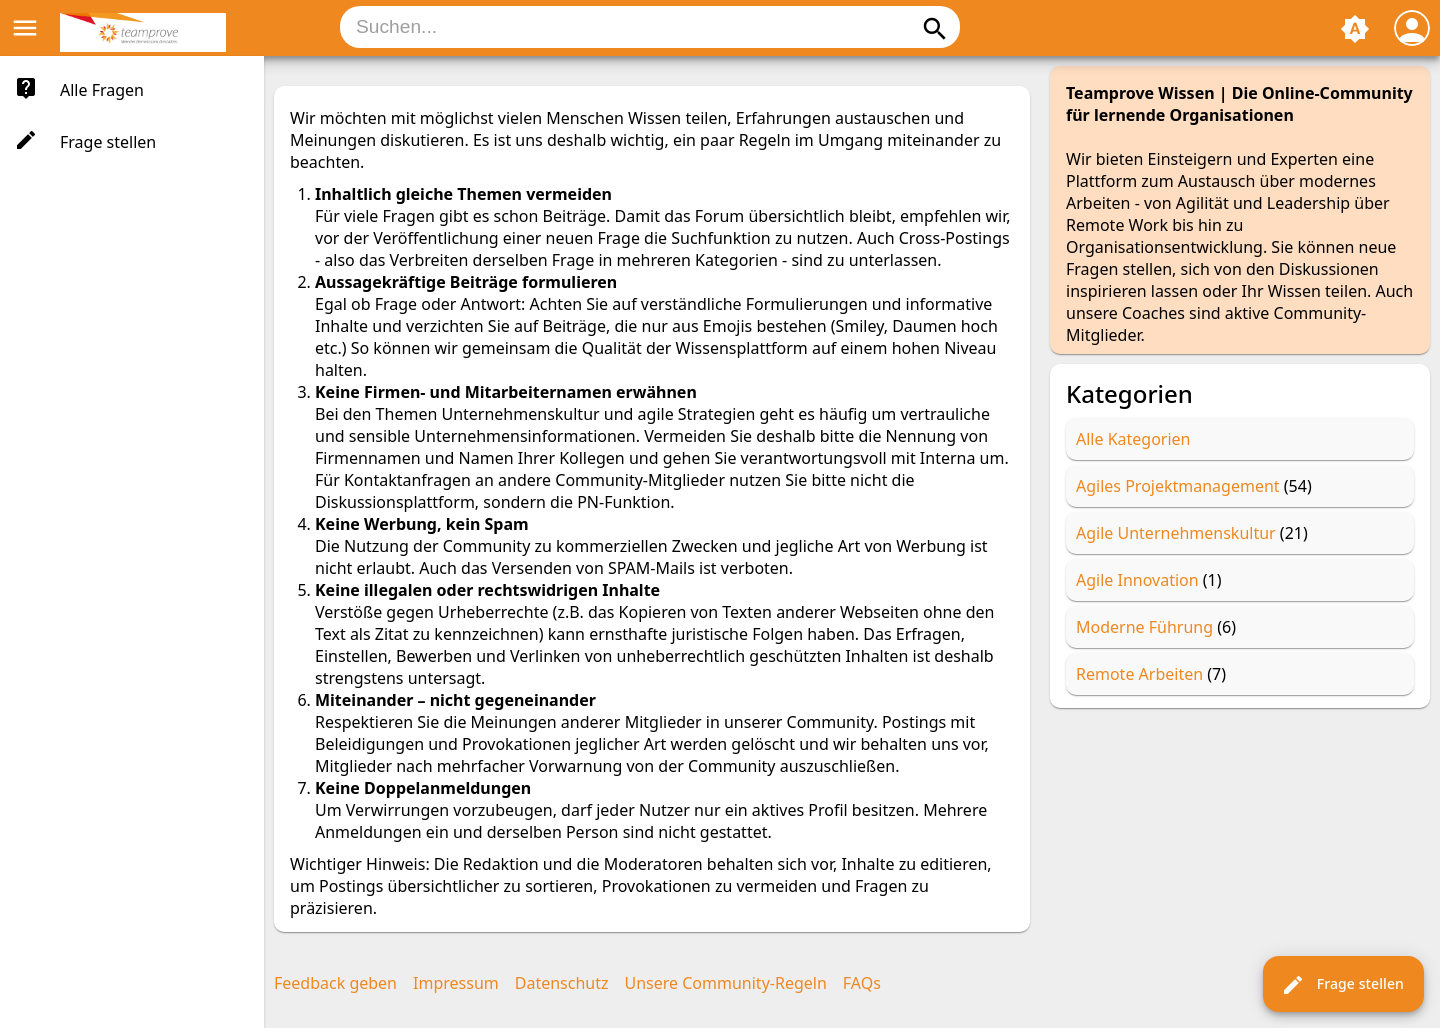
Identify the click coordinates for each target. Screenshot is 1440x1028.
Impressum (456, 983)
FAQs (862, 983)
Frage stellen (1342, 985)
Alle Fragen (102, 90)
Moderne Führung (1144, 627)
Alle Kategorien (1133, 439)
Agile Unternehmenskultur (1176, 533)
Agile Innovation (1137, 580)
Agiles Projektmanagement (1178, 486)
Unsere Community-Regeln (726, 983)
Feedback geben (335, 983)
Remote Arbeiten (1139, 674)
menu (25, 28)
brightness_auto (1355, 29)
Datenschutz (562, 983)
